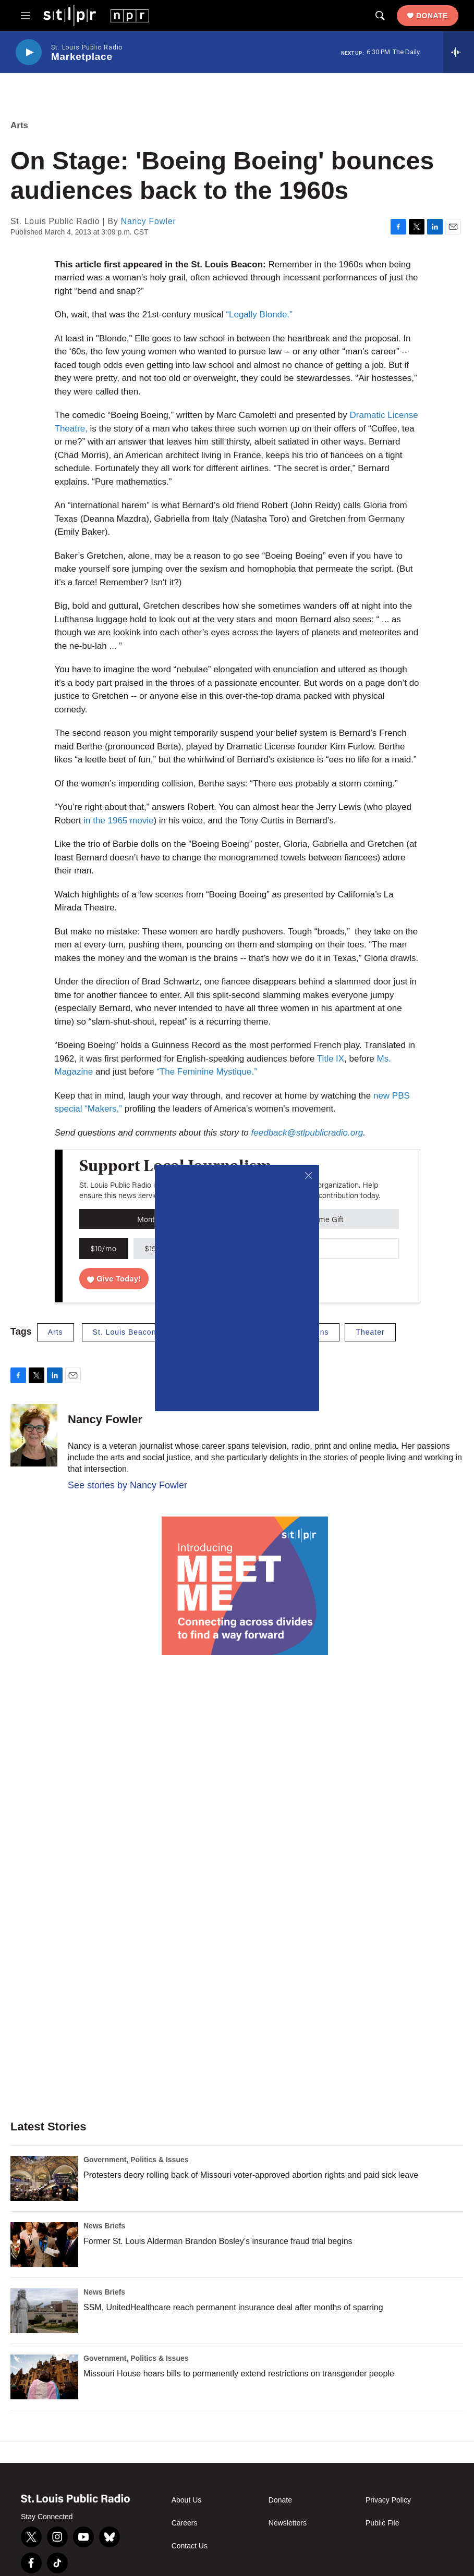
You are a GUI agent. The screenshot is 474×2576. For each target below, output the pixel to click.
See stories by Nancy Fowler (127, 1485)
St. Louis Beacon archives (141, 1332)
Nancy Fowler (148, 221)
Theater (370, 1332)
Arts (19, 125)
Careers (185, 2523)
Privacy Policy (388, 2500)
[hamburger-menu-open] (25, 15)
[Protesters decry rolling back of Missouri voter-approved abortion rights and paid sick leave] (44, 2178)
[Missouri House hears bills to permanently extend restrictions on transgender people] (44, 2377)
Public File (382, 2523)
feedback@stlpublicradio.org (307, 1133)
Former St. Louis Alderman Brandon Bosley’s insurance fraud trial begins (218, 2241)
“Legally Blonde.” (259, 314)
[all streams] (458, 52)
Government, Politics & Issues (136, 2159)
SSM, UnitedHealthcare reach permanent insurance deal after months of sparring (233, 2307)
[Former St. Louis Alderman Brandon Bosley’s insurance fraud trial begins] (44, 2244)
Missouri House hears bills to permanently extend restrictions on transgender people (238, 2373)
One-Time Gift (320, 1218)
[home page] (96, 15)
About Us (187, 2500)
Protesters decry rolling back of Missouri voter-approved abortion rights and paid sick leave (250, 2175)
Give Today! (114, 1278)
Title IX (330, 1059)
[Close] (308, 1175)
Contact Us (190, 2546)
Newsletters (288, 2523)
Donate (432, 15)
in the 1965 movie (118, 820)
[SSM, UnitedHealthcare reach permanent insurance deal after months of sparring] (44, 2310)
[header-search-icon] (380, 15)
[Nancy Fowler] (33, 1435)
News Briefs (104, 2226)
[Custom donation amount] (352, 1248)
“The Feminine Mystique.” (206, 1072)
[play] (28, 52)
